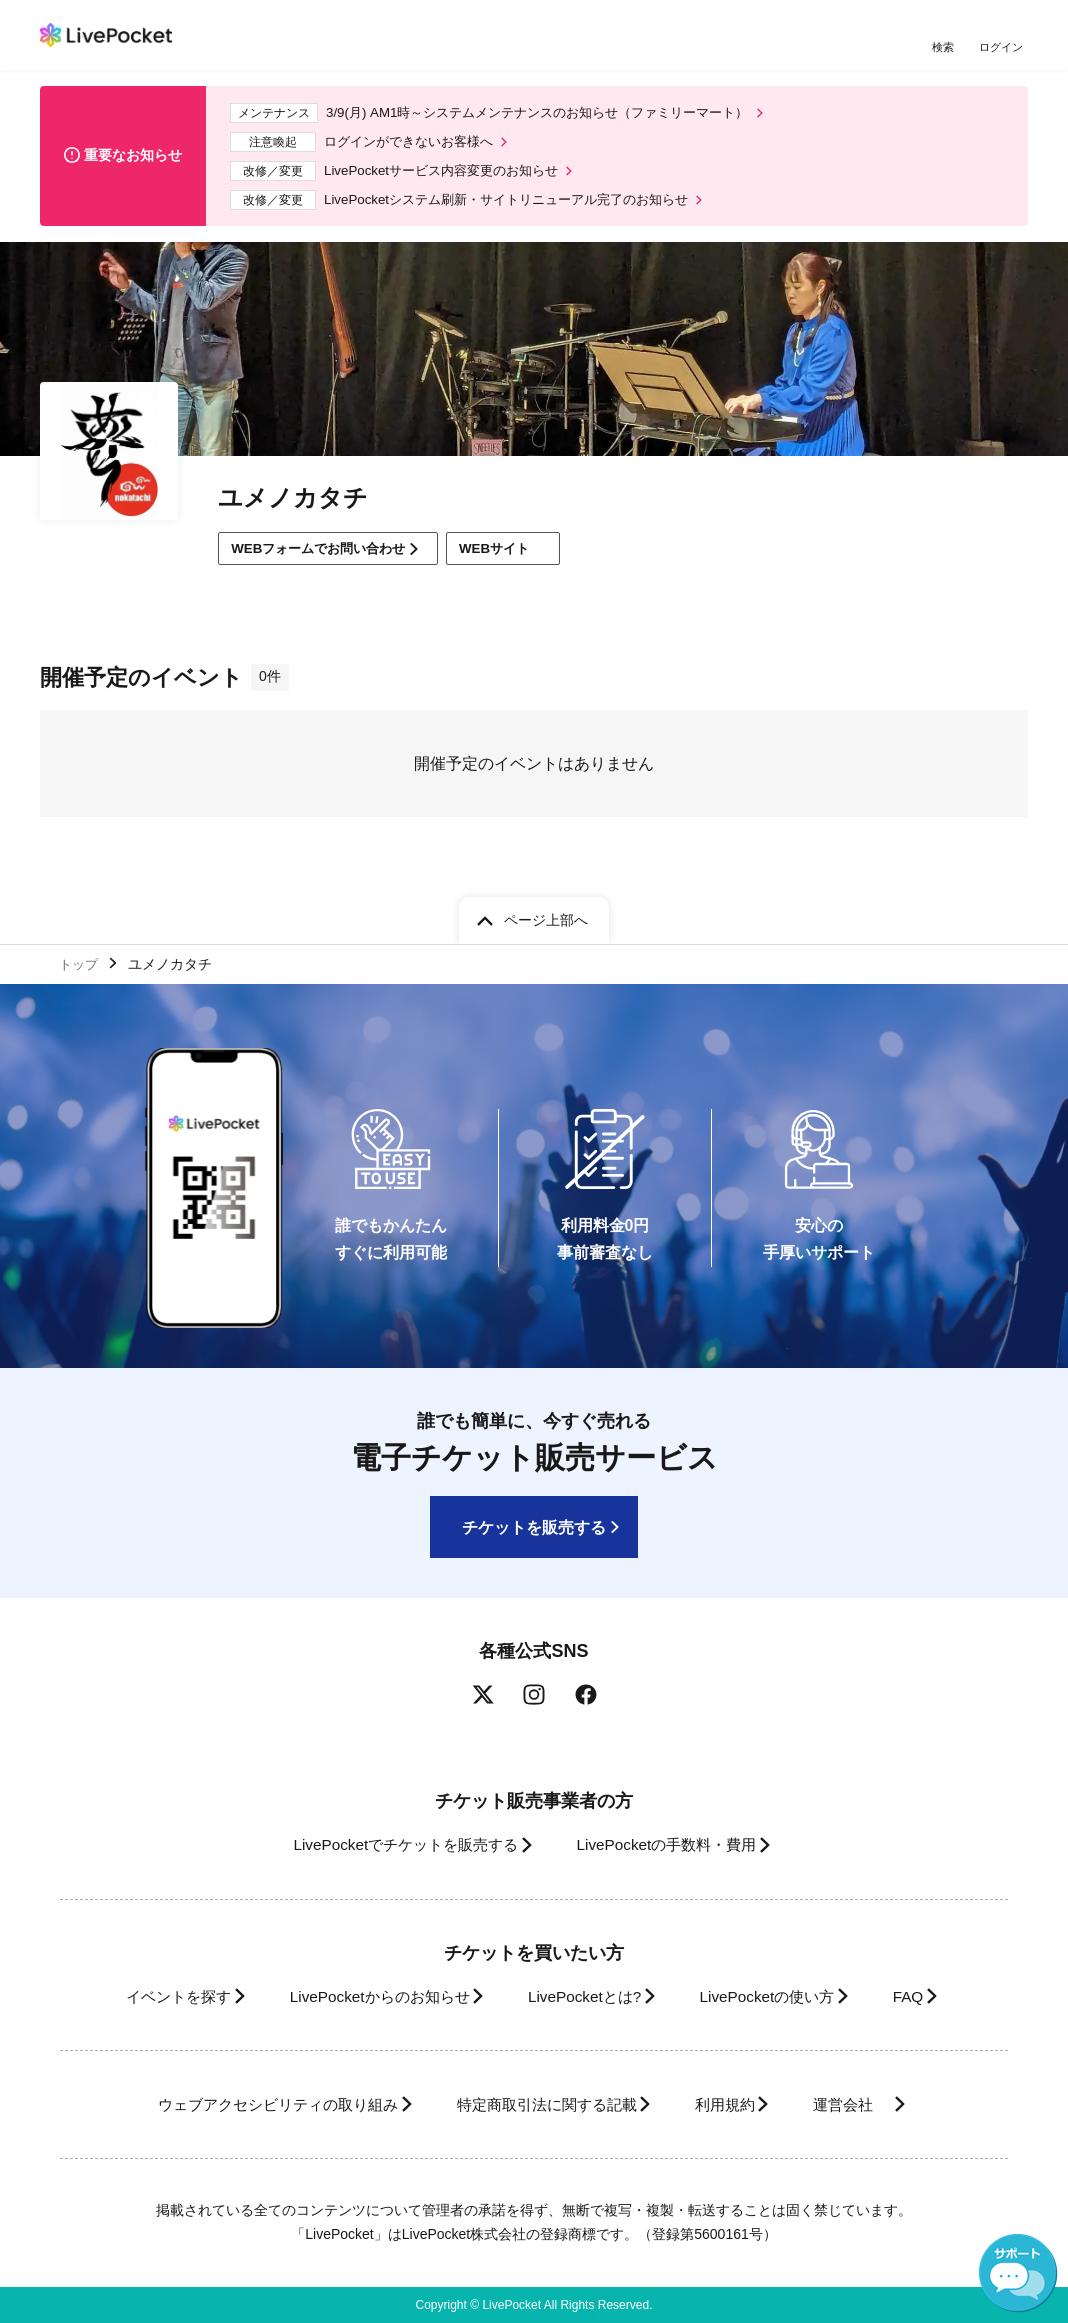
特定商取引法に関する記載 (540, 2104)
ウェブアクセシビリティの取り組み (248, 2104)
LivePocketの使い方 (783, 1996)
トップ (81, 962)
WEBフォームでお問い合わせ (327, 560)
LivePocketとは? (583, 1996)
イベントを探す (142, 1996)
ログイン (1003, 47)
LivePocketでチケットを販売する (391, 1845)
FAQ (938, 1996)
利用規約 (736, 2104)
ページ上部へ (546, 916)
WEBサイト (528, 560)
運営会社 (878, 2104)
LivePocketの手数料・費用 (673, 1845)
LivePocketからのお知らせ (361, 1996)
